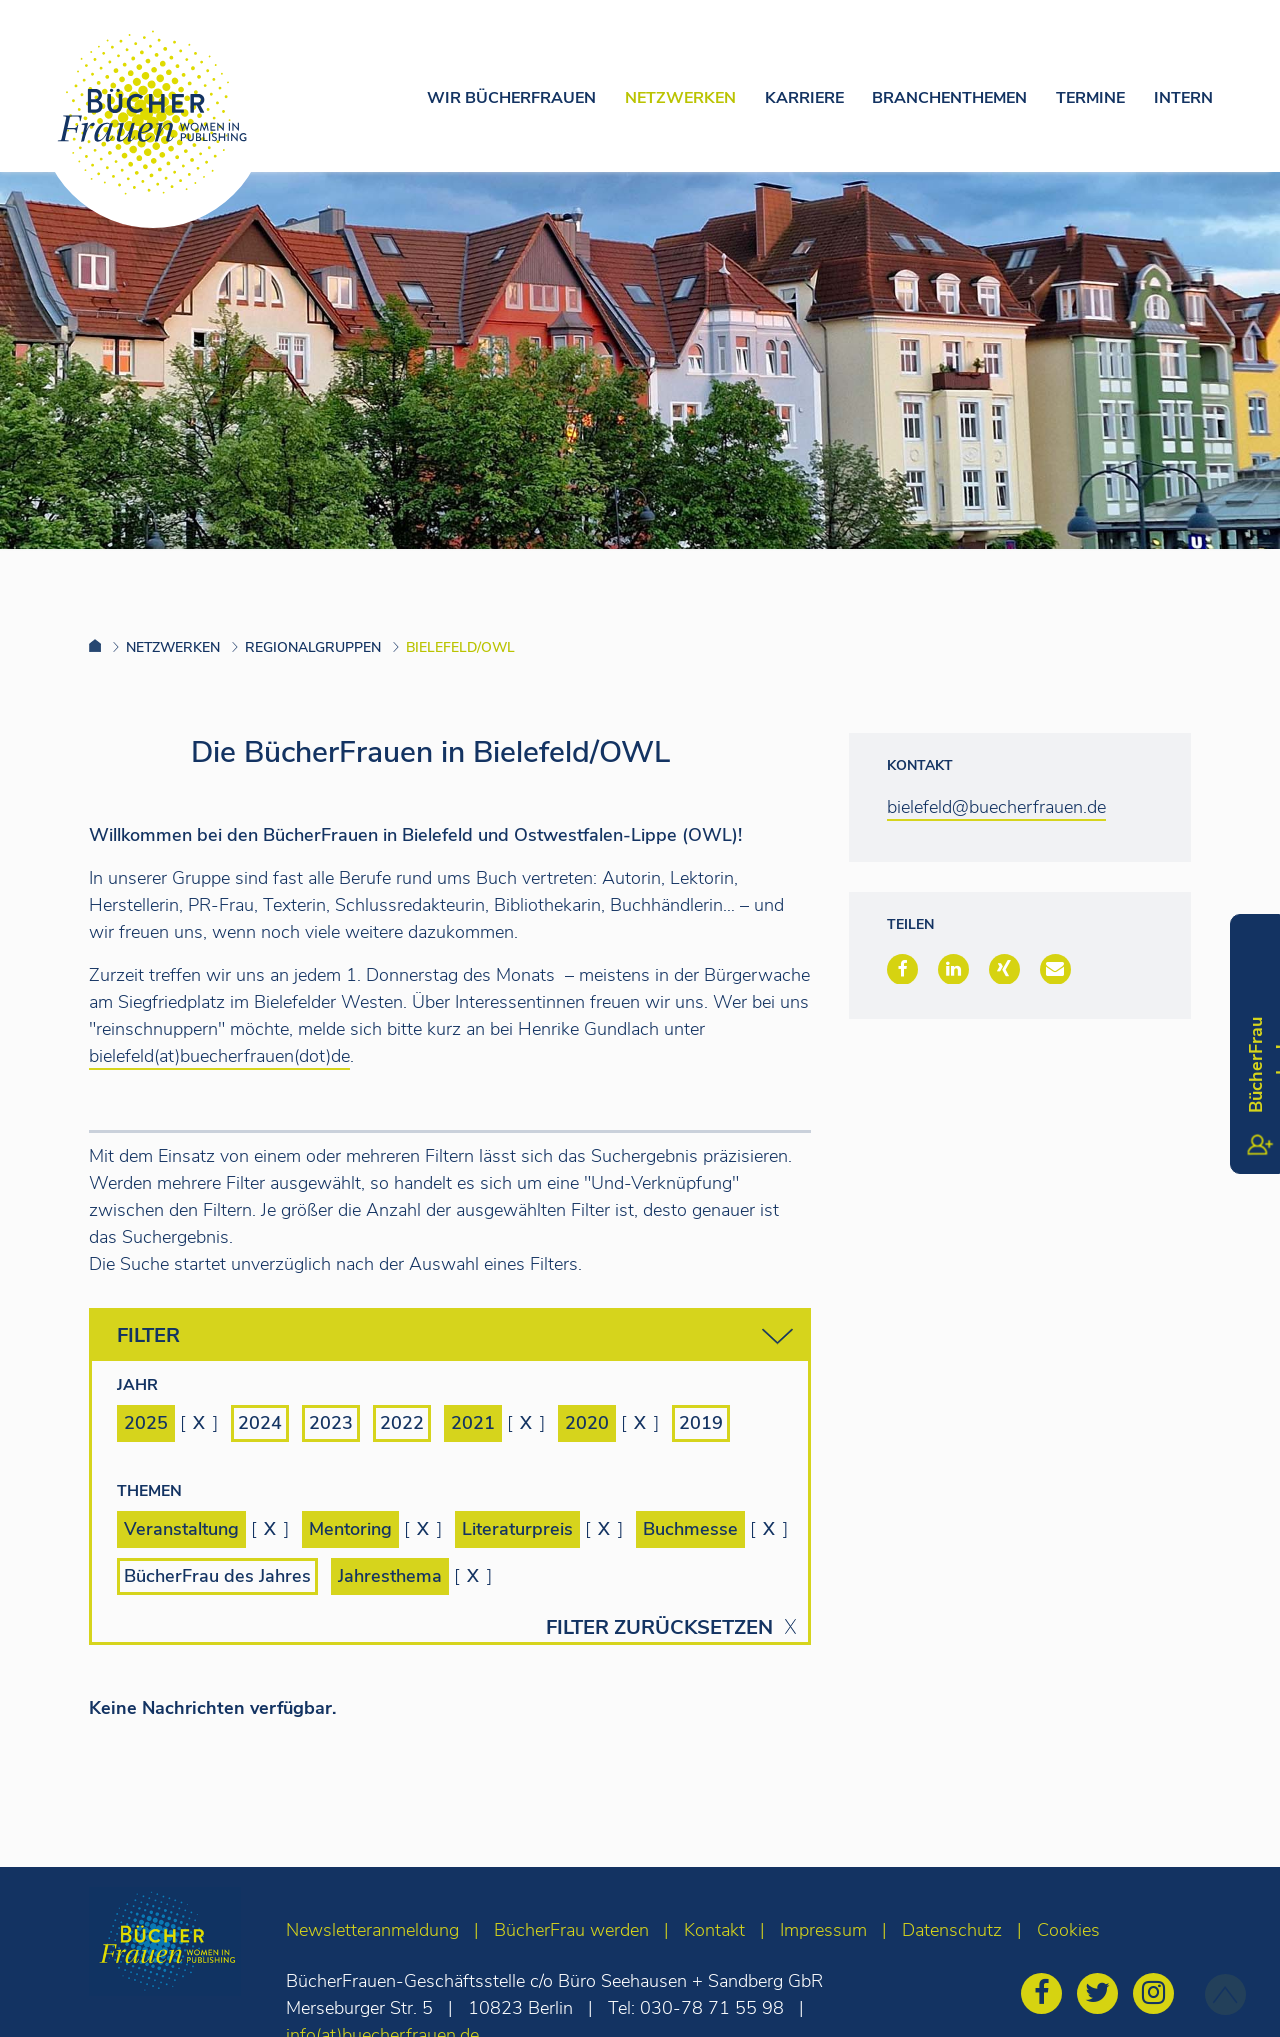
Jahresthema (390, 1576)
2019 (701, 1423)
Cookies (1068, 1930)
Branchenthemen (949, 98)
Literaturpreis (517, 1529)
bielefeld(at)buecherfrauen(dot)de (219, 1056)
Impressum (823, 1930)
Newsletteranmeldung (372, 1930)
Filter (455, 1336)
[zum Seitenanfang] (1225, 1994)
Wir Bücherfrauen (511, 98)
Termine (1090, 98)
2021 (473, 1423)
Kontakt (714, 1930)
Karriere (804, 98)
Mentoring (350, 1529)
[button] (902, 969)
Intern (1183, 98)
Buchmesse (690, 1529)
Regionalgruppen (313, 647)
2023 (331, 1423)
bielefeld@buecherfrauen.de (996, 807)
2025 (146, 1423)
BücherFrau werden (571, 1930)
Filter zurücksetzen (659, 1628)
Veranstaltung (181, 1529)
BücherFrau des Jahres (217, 1576)
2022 (402, 1423)
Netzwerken (680, 98)
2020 (587, 1423)
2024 (260, 1423)
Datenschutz (952, 1930)
